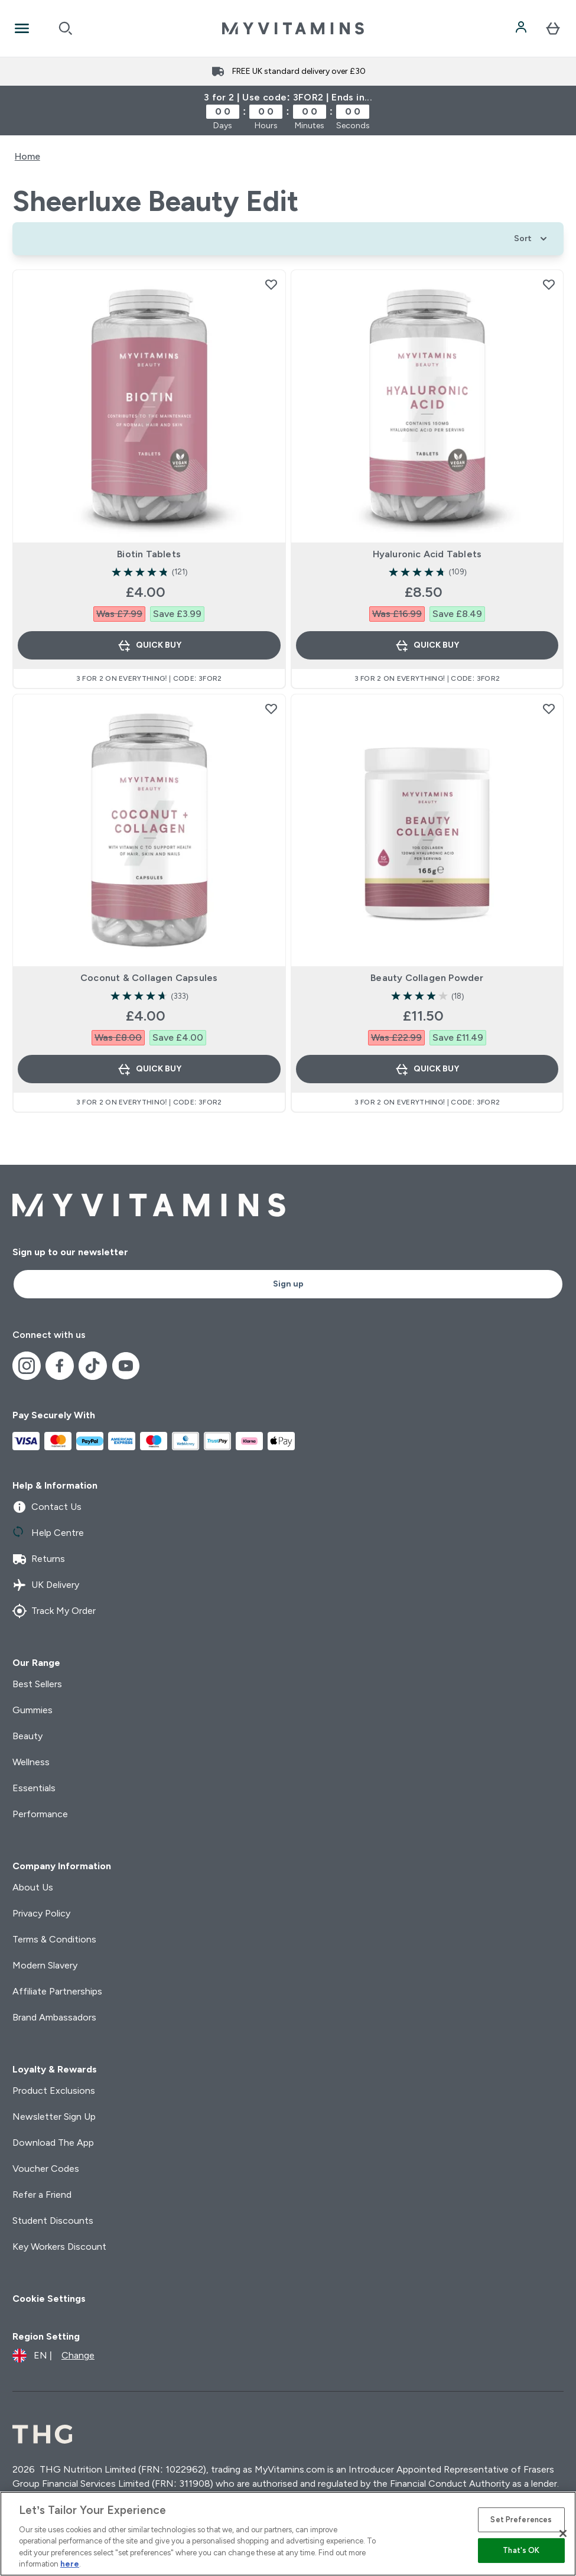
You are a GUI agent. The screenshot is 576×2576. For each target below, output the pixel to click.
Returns (38, 1559)
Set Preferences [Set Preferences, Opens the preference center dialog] (521, 2519)
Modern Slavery (44, 1965)
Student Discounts (52, 2220)
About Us (32, 1887)
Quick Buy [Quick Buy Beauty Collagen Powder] (427, 1069)
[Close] (563, 2533)
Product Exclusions (53, 2090)
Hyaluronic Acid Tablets (427, 554)
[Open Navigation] (21, 28)
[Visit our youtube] (126, 1366)
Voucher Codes (45, 2168)
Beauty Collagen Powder (426, 977)
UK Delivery (45, 1585)
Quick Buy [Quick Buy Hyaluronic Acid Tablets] (427, 645)
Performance (40, 1814)
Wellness (31, 1762)
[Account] (522, 28)
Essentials (34, 1788)
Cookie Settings (49, 2298)
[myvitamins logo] (293, 28)
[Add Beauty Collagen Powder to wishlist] (549, 708)
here (69, 2563)
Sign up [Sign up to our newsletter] (288, 1284)
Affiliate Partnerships (57, 1991)
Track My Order (54, 1611)
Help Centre (48, 1533)
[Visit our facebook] (59, 1366)
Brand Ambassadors (54, 2017)
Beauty (27, 1736)
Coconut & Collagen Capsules (148, 977)
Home (27, 156)
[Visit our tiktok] (93, 1366)
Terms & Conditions (54, 1939)
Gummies (32, 1710)
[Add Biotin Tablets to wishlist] (271, 284)
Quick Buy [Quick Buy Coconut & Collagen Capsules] (149, 1069)
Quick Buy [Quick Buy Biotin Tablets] (149, 645)
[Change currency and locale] (53, 2355)
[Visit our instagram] (26, 1366)
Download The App (53, 2142)
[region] (288, 2533)
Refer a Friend (41, 2194)
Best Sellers (37, 1684)
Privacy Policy (41, 1913)
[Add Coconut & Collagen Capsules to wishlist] (271, 708)
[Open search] (65, 28)
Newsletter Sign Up (54, 2116)
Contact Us (47, 1507)
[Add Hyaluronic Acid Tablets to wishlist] (549, 284)
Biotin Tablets (149, 554)
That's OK (521, 2550)
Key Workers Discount (59, 2246)
